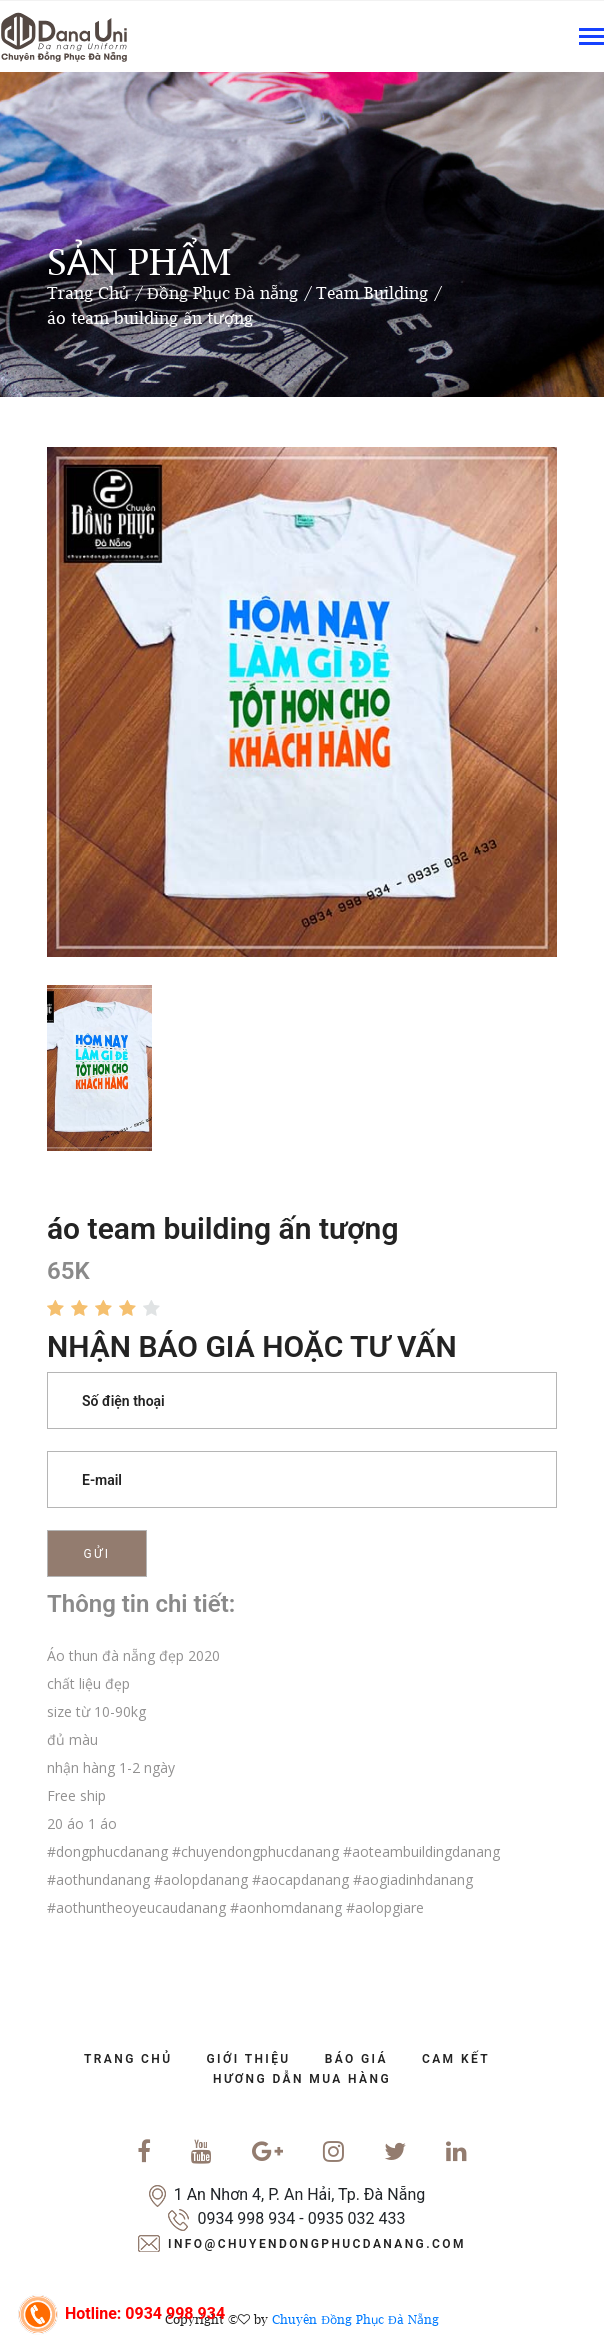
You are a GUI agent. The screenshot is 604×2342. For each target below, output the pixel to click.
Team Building (372, 293)
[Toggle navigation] (591, 38)
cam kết (456, 2059)
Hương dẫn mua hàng (302, 2079)
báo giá (356, 2059)
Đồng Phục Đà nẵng (222, 293)
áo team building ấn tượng (150, 318)
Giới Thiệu (249, 2059)
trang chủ (128, 2059)
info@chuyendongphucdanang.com (317, 2244)
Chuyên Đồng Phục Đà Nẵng (355, 2319)
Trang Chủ (88, 293)
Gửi (97, 1554)
